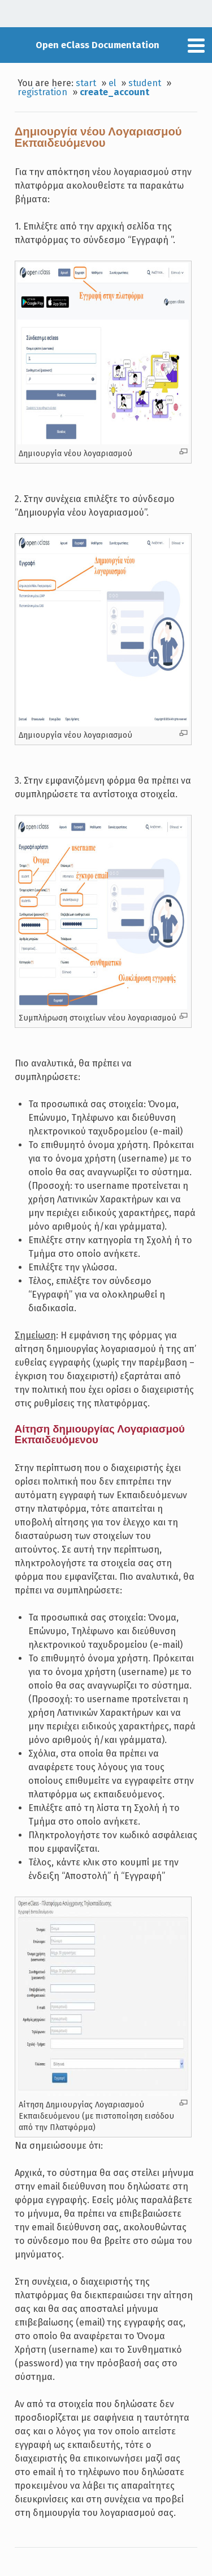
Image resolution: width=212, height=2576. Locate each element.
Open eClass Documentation (97, 45)
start (86, 83)
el (112, 83)
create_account (114, 92)
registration (42, 92)
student (144, 83)
